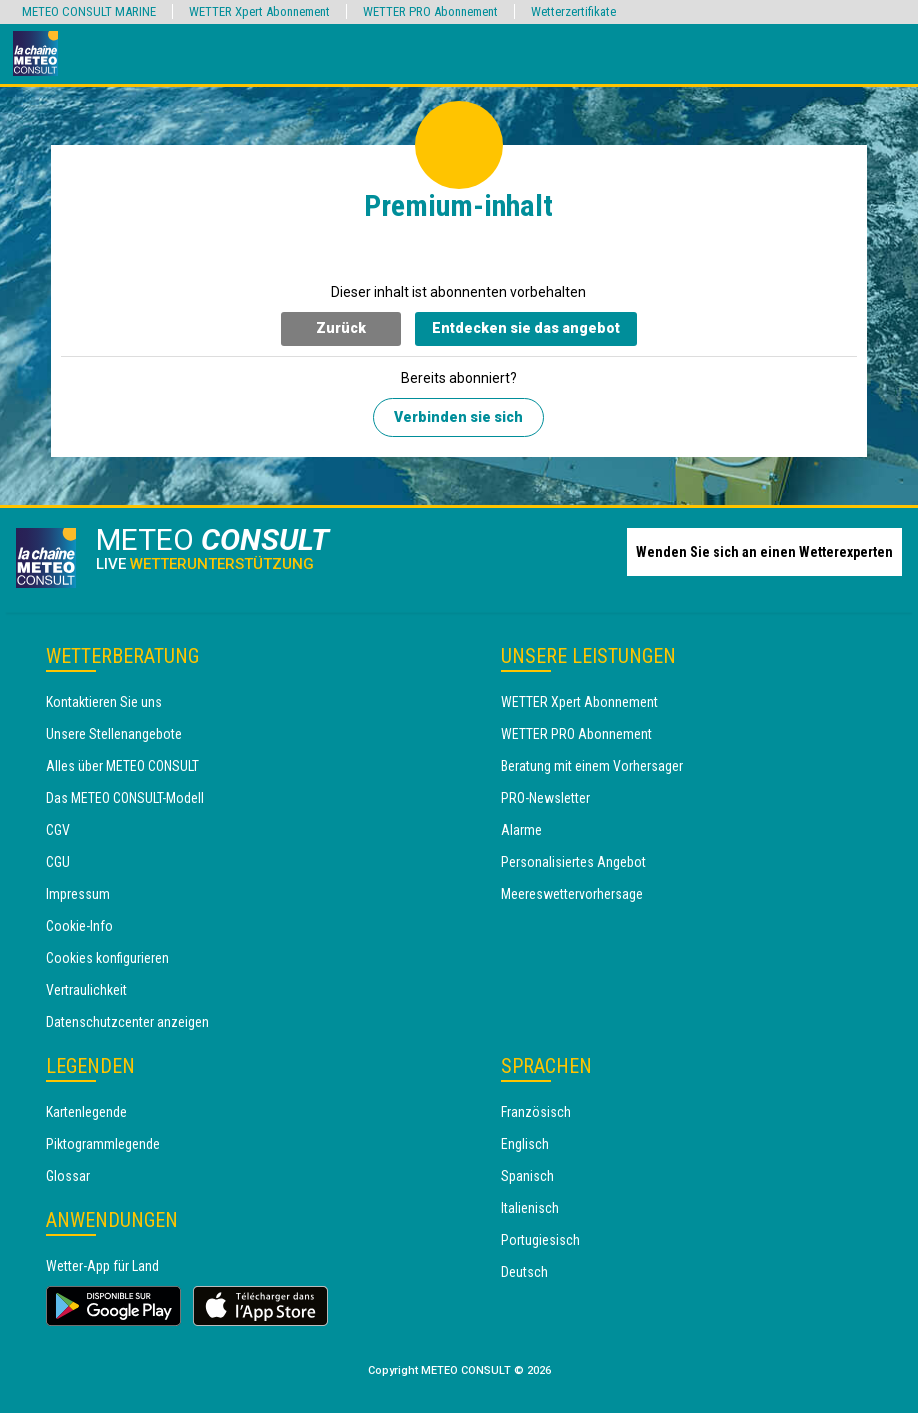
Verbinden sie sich (458, 417)
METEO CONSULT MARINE (89, 11)
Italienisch (530, 1208)
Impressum (78, 894)
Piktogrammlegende (103, 1144)
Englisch (525, 1144)
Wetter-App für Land (102, 1266)
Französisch (536, 1112)
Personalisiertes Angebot (573, 862)
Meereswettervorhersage (572, 894)
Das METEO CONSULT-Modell (125, 798)
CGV (58, 830)
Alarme (521, 830)
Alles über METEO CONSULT (122, 766)
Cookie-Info (79, 926)
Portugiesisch (540, 1240)
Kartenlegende (86, 1112)
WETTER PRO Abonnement (576, 734)
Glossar (68, 1176)
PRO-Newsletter (545, 798)
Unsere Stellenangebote (114, 734)
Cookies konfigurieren (107, 958)
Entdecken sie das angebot (526, 328)
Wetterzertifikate (573, 11)
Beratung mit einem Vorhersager (592, 766)
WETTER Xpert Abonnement (579, 702)
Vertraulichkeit (86, 990)
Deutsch (524, 1272)
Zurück (341, 328)
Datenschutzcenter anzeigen (127, 1022)
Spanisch (527, 1176)
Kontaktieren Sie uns (104, 702)
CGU (58, 862)
